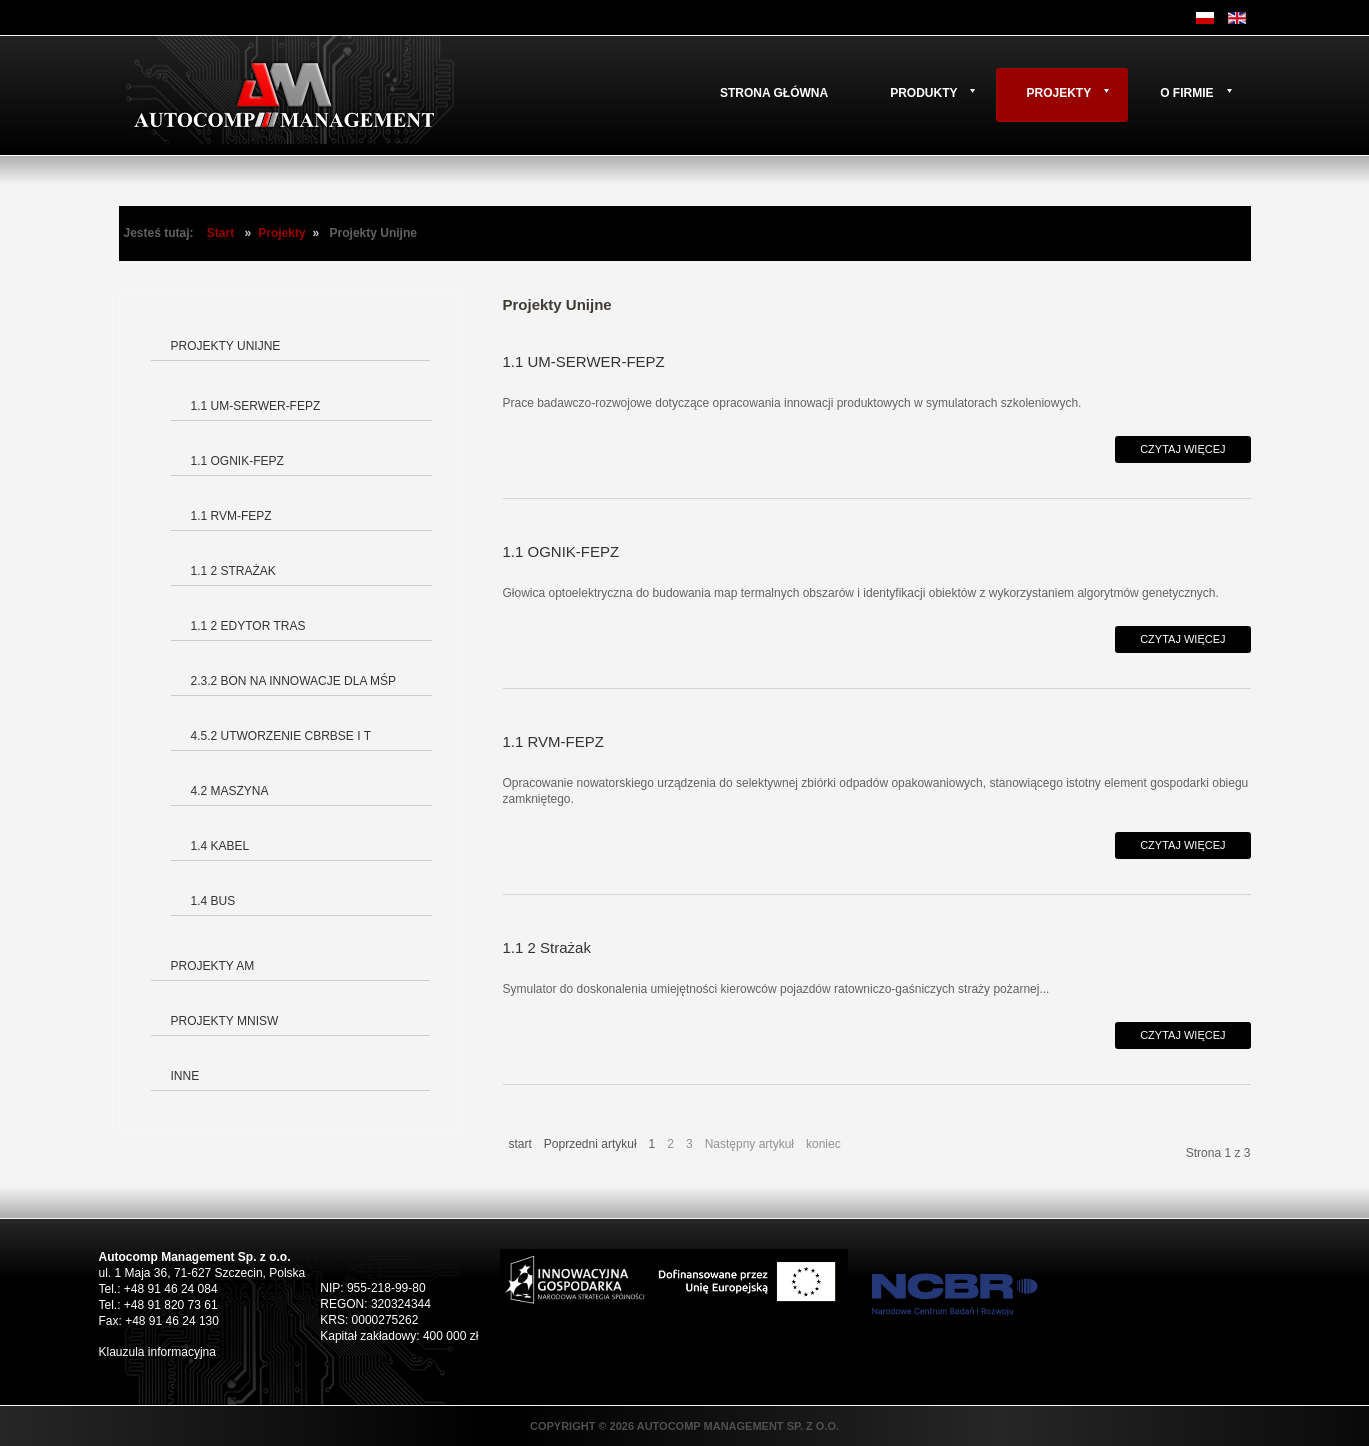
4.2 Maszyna (230, 791)
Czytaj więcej (1182, 449)
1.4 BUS (213, 901)
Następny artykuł (749, 1144)
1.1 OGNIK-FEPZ (237, 461)
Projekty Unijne (226, 346)
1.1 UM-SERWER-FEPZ (256, 406)
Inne (185, 1076)
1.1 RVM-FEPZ (231, 516)
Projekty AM (213, 966)
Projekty (1058, 93)
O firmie (1186, 93)
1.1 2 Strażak (233, 571)
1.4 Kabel (220, 846)
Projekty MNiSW (225, 1021)
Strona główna (774, 93)
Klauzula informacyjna (157, 1352)
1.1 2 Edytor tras (248, 626)
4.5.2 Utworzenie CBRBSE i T (281, 736)
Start (220, 233)
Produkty (923, 93)
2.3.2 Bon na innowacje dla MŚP (294, 681)
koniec (823, 1144)
